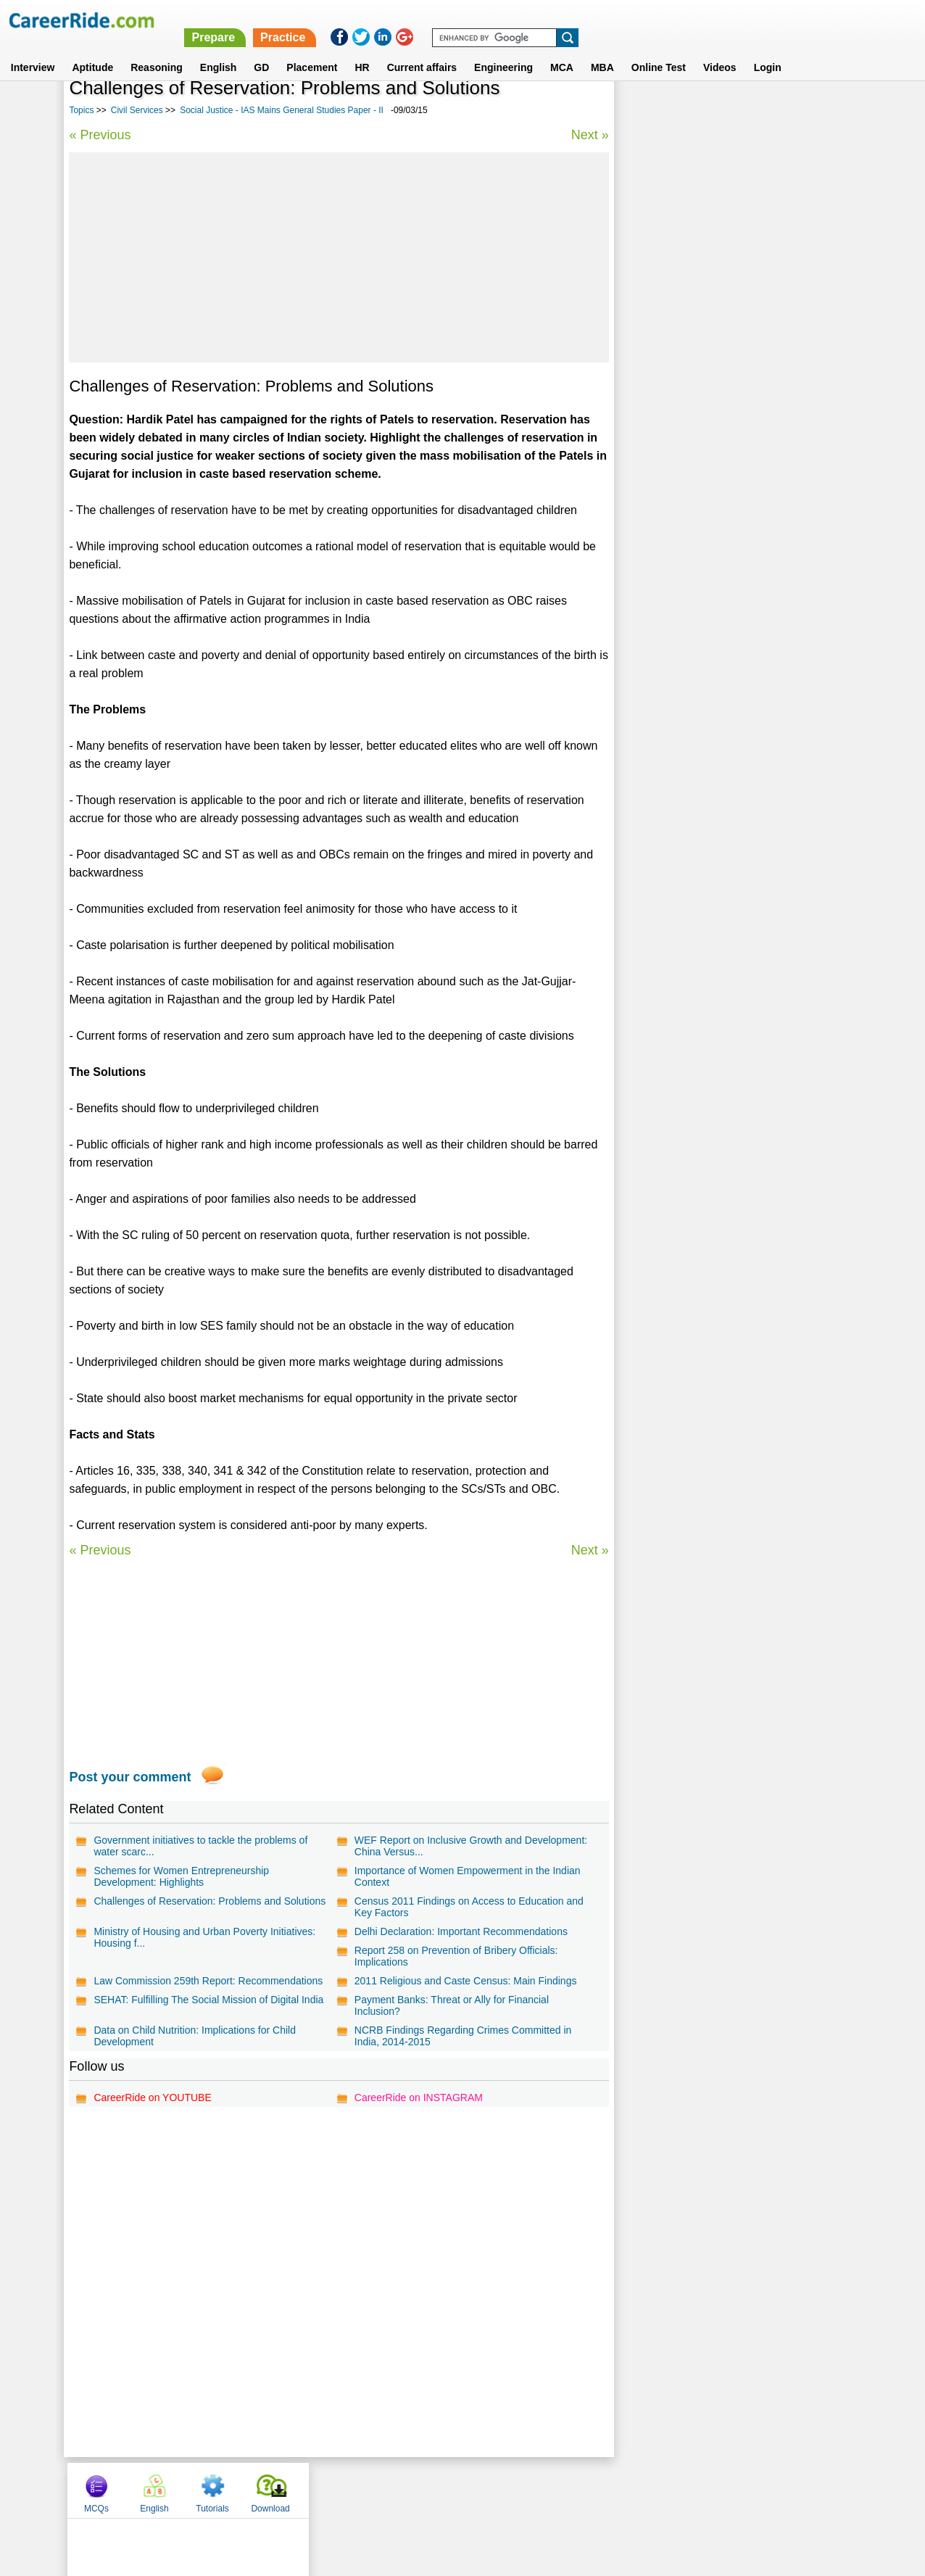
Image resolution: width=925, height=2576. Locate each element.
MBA (602, 50)
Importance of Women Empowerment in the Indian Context (466, 1876)
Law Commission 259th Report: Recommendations (208, 1981)
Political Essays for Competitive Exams (714, 424)
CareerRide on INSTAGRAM (417, 2097)
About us (331, 2490)
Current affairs (422, 50)
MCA (561, 50)
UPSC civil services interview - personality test (730, 475)
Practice (619, 20)
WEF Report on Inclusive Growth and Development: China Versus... (469, 1846)
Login (767, 50)
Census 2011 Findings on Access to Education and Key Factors (467, 1906)
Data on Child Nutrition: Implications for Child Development (195, 2035)
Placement (311, 50)
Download (819, 111)
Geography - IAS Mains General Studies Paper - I (735, 500)
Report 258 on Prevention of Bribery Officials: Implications (455, 1956)
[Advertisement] (338, 257)
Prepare (550, 20)
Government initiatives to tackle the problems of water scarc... (200, 1846)
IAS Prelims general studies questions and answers (721, 393)
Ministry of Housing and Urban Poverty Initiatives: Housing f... (204, 1937)
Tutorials (761, 111)
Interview (33, 50)
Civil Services (137, 110)
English (218, 50)
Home (283, 2490)
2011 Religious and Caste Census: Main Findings (464, 1981)
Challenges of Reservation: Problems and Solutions (209, 1901)
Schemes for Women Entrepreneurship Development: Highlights (181, 1876)
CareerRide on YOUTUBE (152, 2097)
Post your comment (130, 1777)
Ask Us (515, 2490)
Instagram (621, 2490)
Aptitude (92, 50)
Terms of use (456, 2490)
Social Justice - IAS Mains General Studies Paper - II (281, 110)
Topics (81, 110)
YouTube (565, 2490)
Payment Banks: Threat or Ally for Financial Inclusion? (450, 2005)
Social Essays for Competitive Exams (710, 449)
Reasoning (156, 50)
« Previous (99, 135)
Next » (588, 135)
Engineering (503, 50)
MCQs (644, 111)
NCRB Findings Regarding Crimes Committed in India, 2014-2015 (462, 2035)
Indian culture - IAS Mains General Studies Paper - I (735, 354)
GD (261, 50)
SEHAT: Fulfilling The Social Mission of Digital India (208, 1999)
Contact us (389, 2490)
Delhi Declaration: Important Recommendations (459, 1931)
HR (361, 50)
